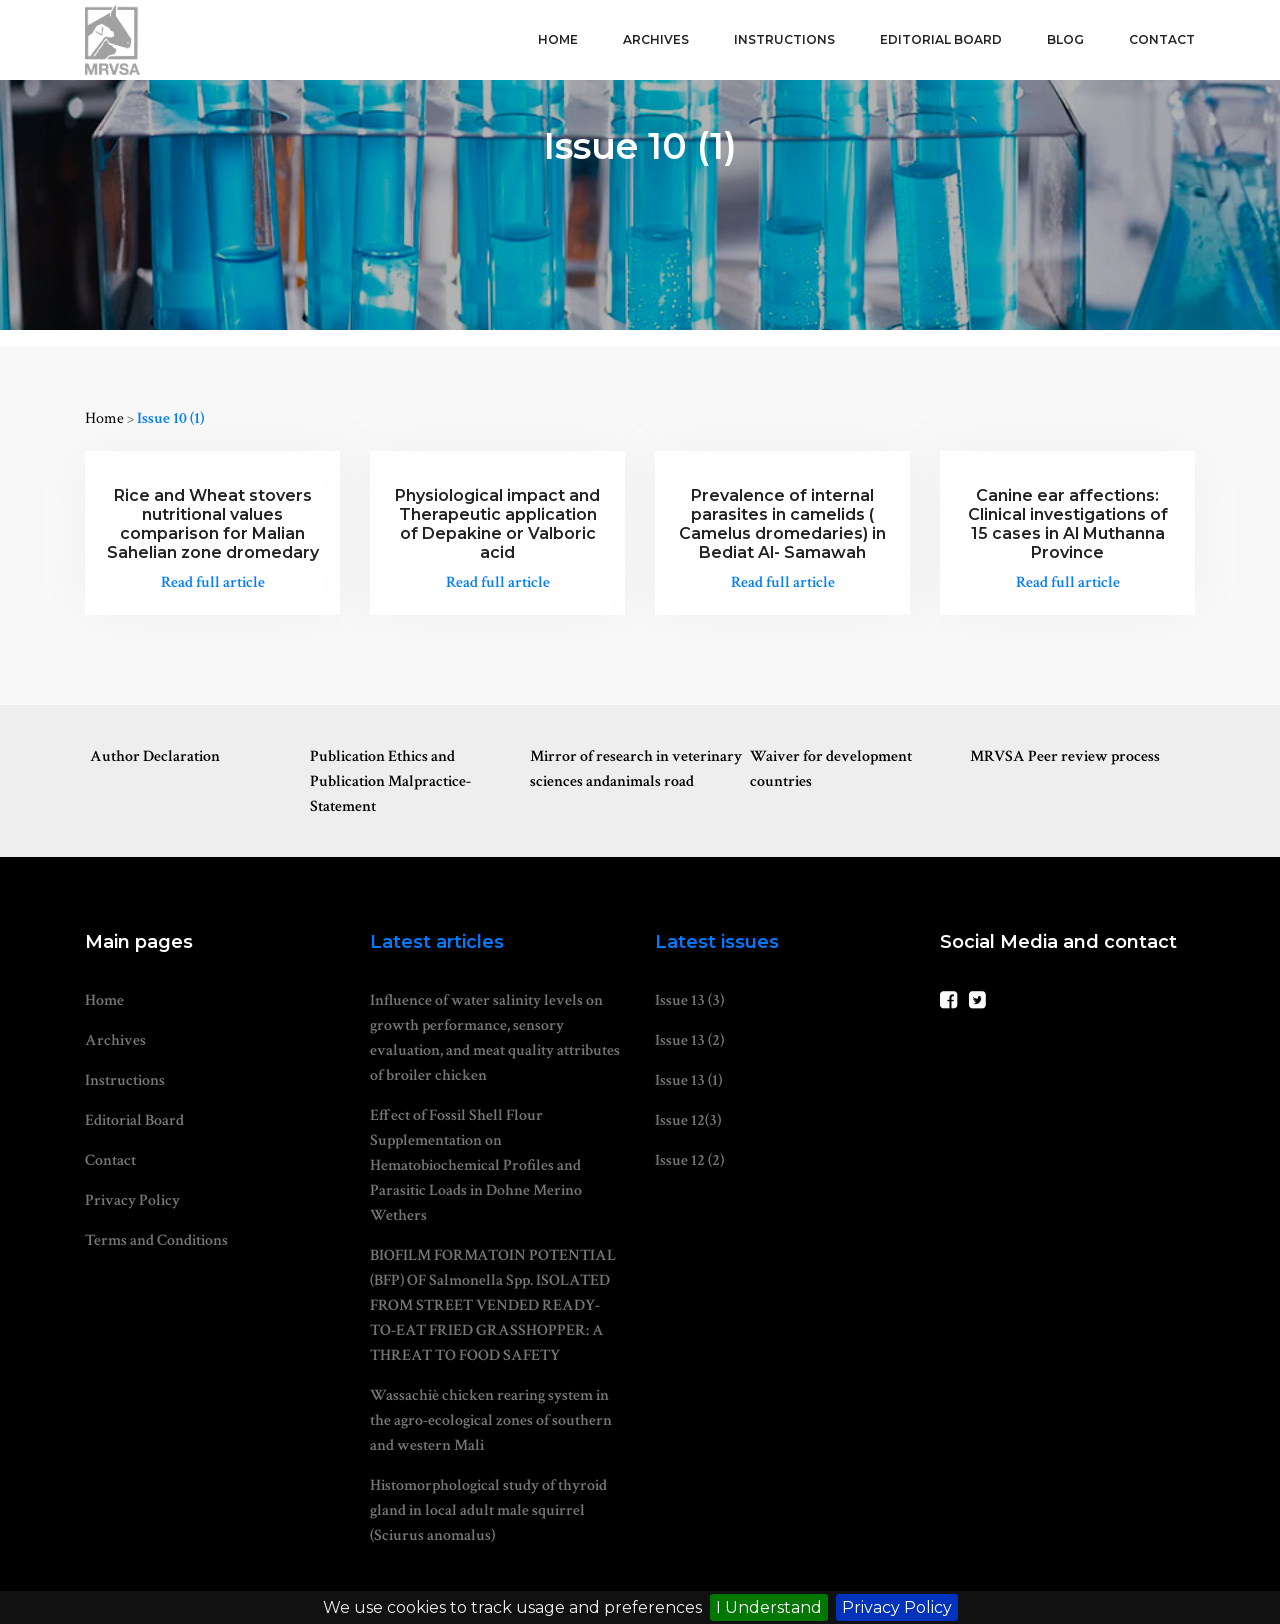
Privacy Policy (897, 1607)
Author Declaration (155, 756)
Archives (656, 39)
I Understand (769, 1607)
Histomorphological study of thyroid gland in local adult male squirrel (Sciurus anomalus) (488, 1510)
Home (558, 39)
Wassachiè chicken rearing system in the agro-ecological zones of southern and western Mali (491, 1420)
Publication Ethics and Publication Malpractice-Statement (390, 781)
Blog (1065, 39)
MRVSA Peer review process (1065, 756)
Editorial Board (941, 39)
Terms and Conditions (156, 1240)
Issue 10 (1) (170, 418)
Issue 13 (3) (689, 1000)
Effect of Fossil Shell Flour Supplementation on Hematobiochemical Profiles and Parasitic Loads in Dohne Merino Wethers (476, 1165)
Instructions (784, 39)
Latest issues (717, 942)
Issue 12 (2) (689, 1160)
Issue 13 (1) (688, 1080)
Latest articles (437, 942)
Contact (1162, 39)
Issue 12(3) (688, 1120)
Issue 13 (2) (689, 1040)
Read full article (213, 582)
